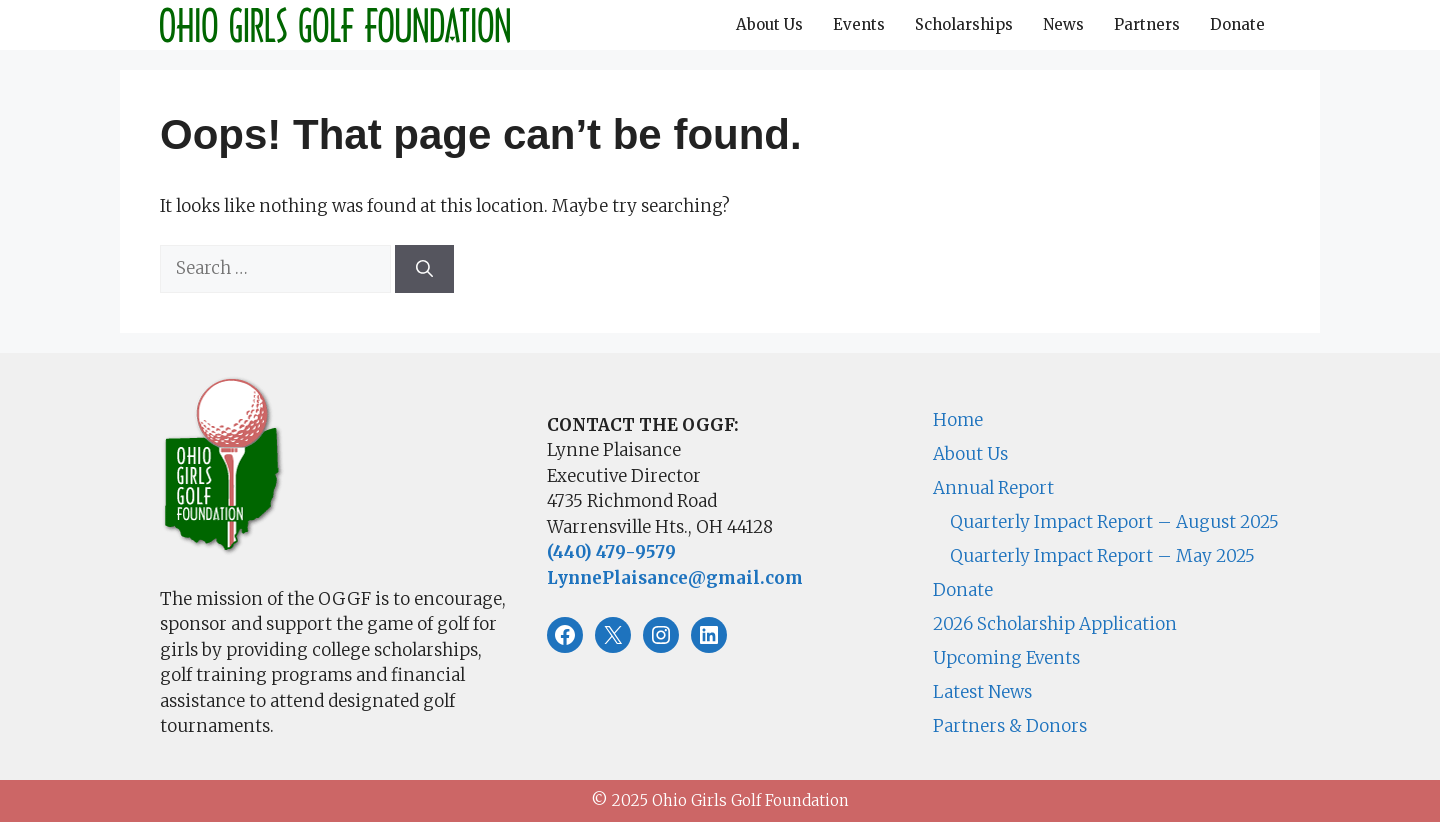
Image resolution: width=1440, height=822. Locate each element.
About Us (769, 24)
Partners (1147, 24)
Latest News (982, 692)
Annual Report (993, 488)
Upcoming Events (1006, 658)
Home (958, 420)
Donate (1237, 24)
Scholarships (964, 24)
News (1063, 24)
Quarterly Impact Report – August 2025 (1114, 522)
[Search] (424, 269)
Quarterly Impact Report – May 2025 (1102, 556)
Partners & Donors (1010, 726)
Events (859, 24)
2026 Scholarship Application (1055, 624)
